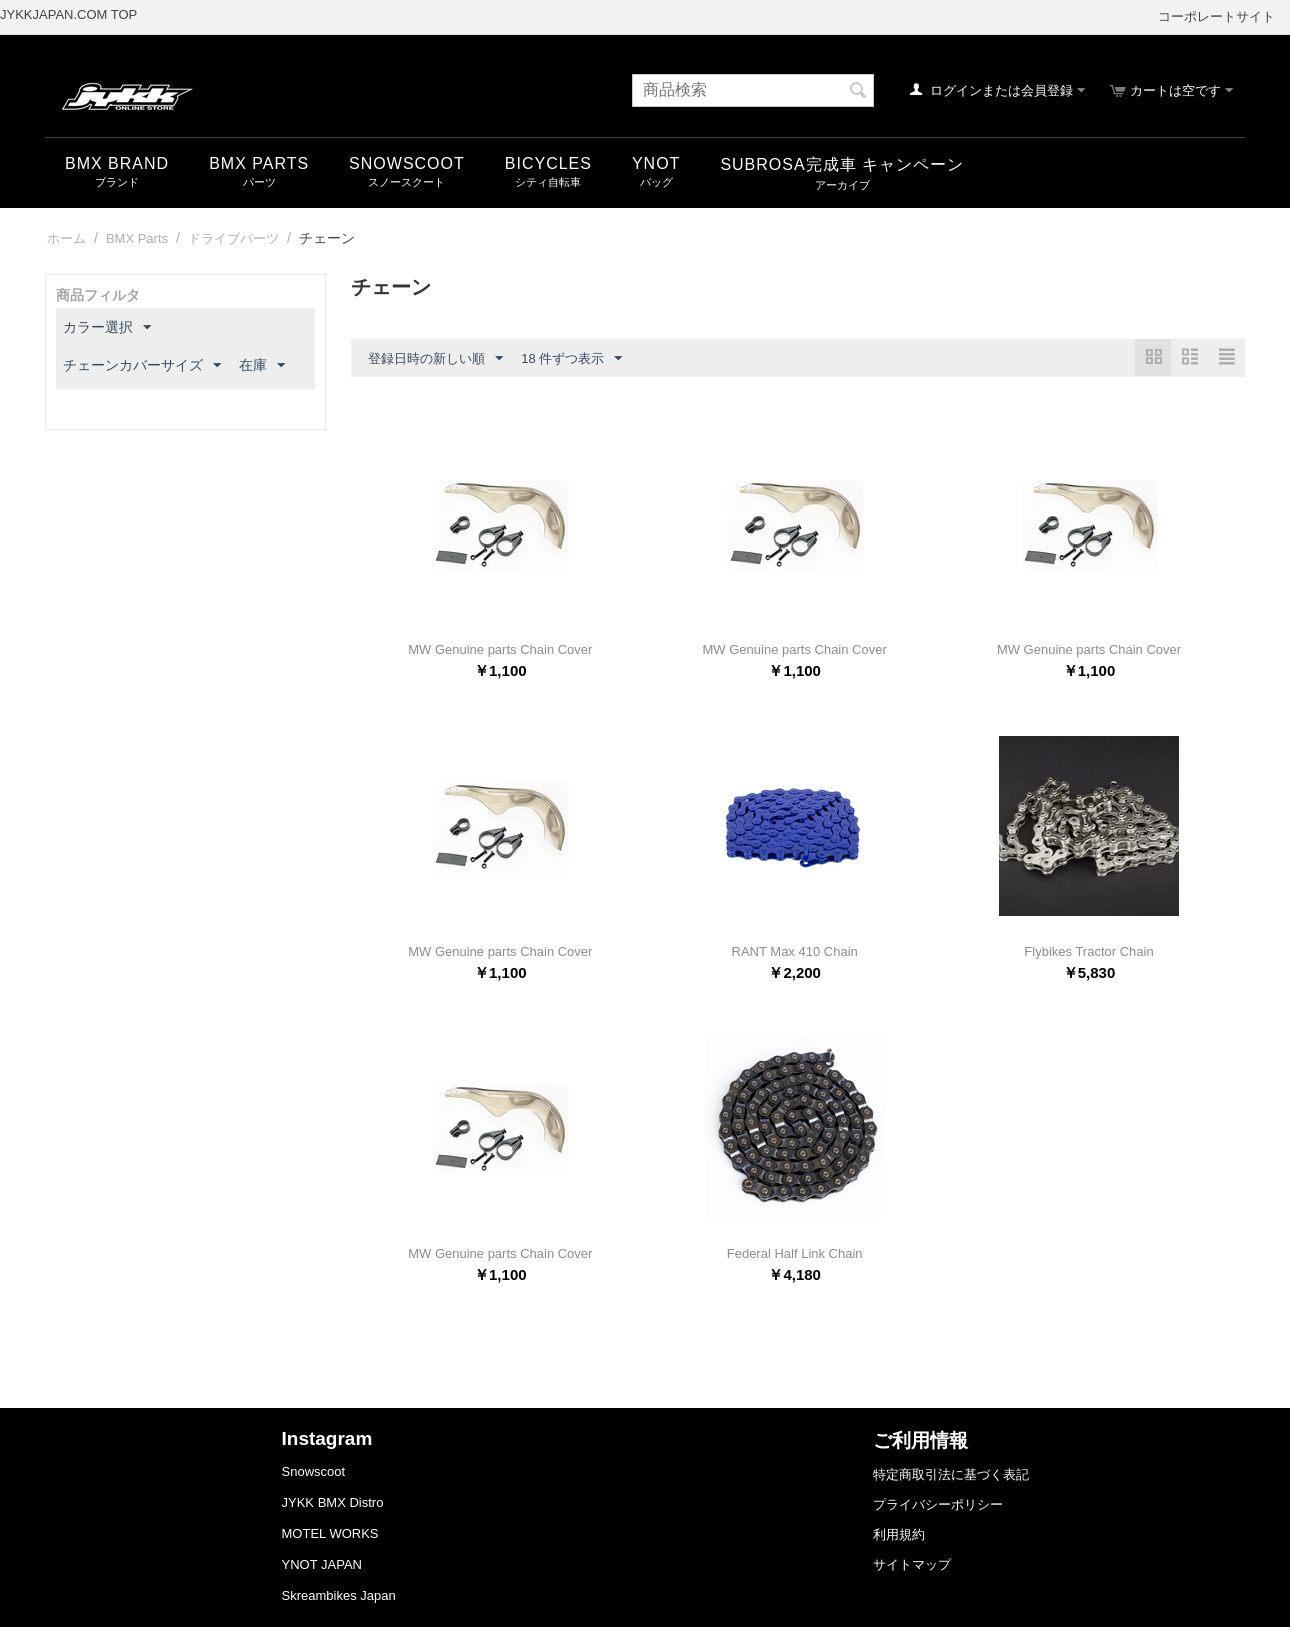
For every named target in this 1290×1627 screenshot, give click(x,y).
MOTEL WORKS (330, 1533)
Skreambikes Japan (339, 1595)
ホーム (66, 238)
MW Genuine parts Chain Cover (500, 649)
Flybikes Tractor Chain (1088, 951)
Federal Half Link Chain (795, 1253)
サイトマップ (912, 1564)
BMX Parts (259, 163)
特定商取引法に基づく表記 (951, 1474)
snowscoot (407, 163)
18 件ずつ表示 (571, 359)
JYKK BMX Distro (333, 1502)
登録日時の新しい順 (435, 359)
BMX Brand (117, 163)
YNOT (656, 163)
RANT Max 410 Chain (795, 951)
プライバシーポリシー (938, 1504)
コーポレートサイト (1216, 16)
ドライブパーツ (233, 238)
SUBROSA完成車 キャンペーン (842, 164)
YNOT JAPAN (322, 1564)
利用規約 (899, 1534)
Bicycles (548, 163)
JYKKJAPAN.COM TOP (68, 14)
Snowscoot (314, 1471)
